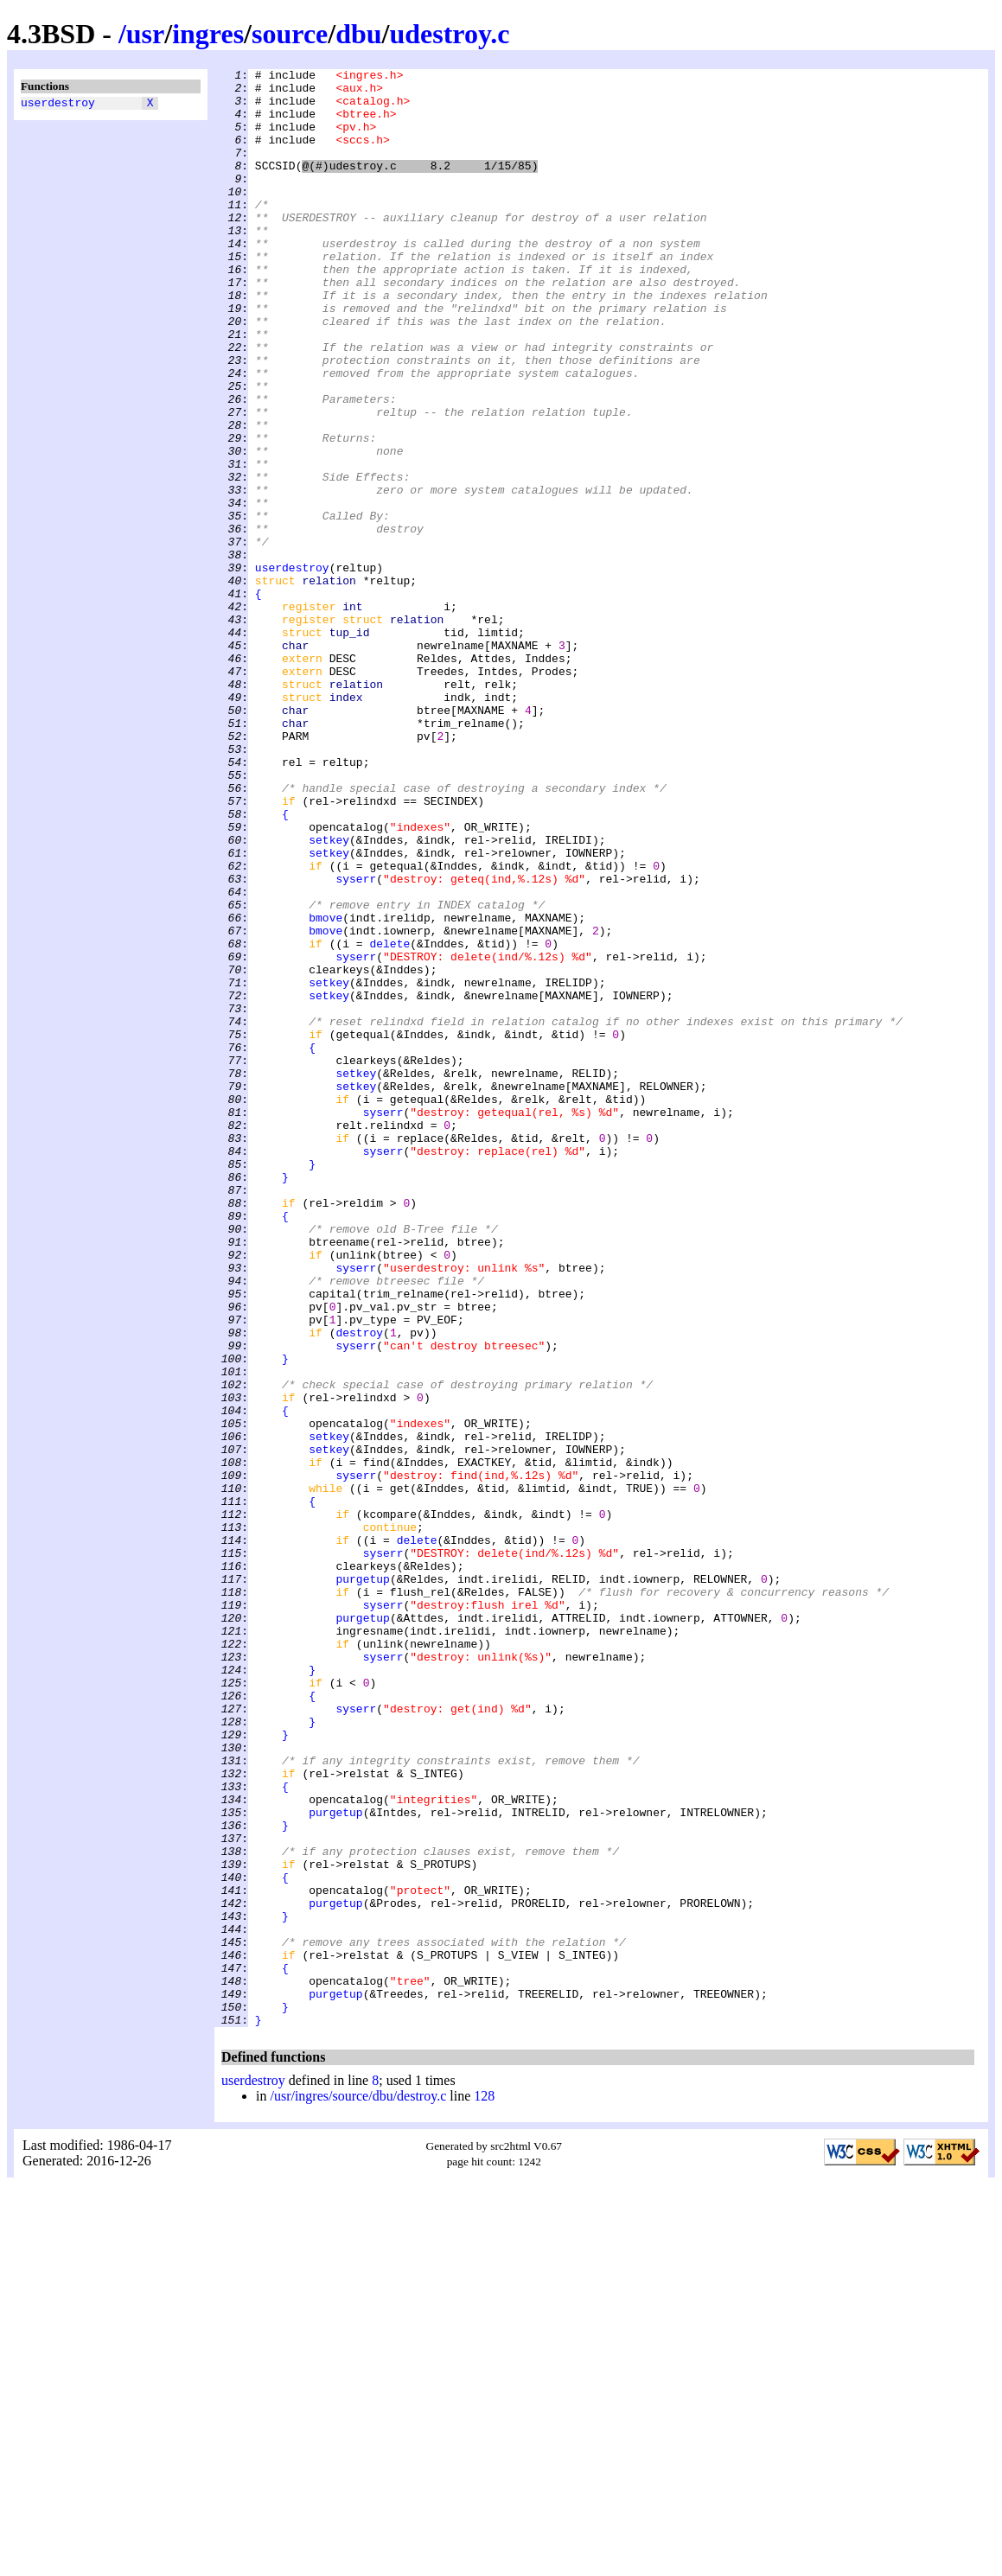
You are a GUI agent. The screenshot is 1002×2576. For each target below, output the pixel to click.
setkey (329, 995)
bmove (325, 1088)
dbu (358, 33)
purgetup (362, 1882)
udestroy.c (449, 33)
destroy (359, 1586)
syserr (355, 1041)
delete (389, 1119)
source (290, 33)
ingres (208, 33)
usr (145, 33)
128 (484, 2487)
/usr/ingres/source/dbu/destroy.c (358, 2487)
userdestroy (58, 104)
